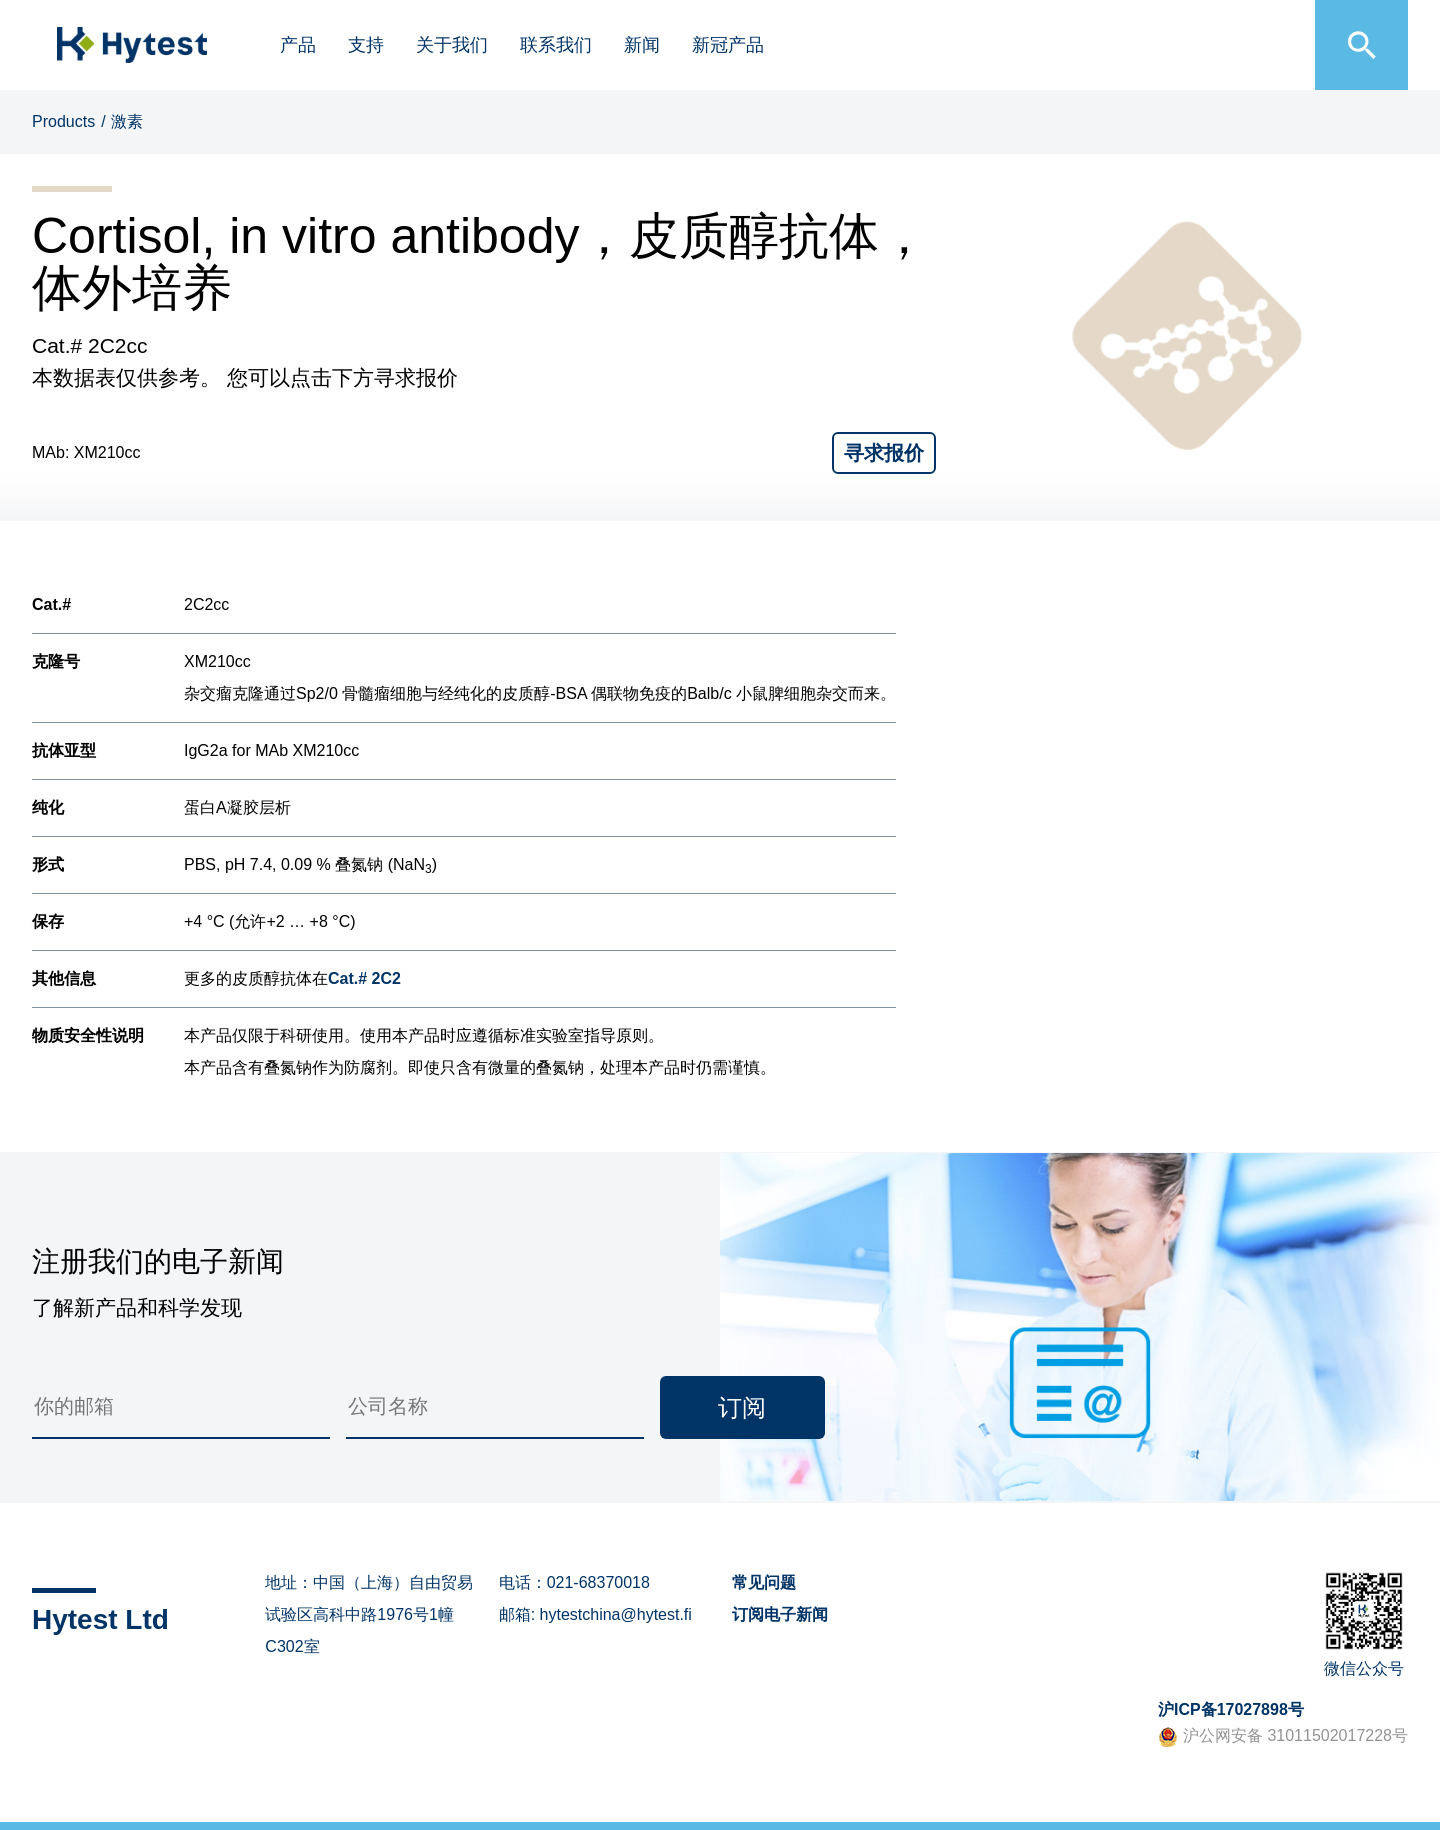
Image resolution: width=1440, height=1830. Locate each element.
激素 (127, 121)
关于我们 (452, 45)
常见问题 (764, 1582)
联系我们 (556, 45)
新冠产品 (728, 45)
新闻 (642, 45)
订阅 (742, 1407)
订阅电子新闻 (780, 1614)
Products (63, 121)
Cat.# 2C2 (364, 978)
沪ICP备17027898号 (1231, 1709)
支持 (366, 45)
